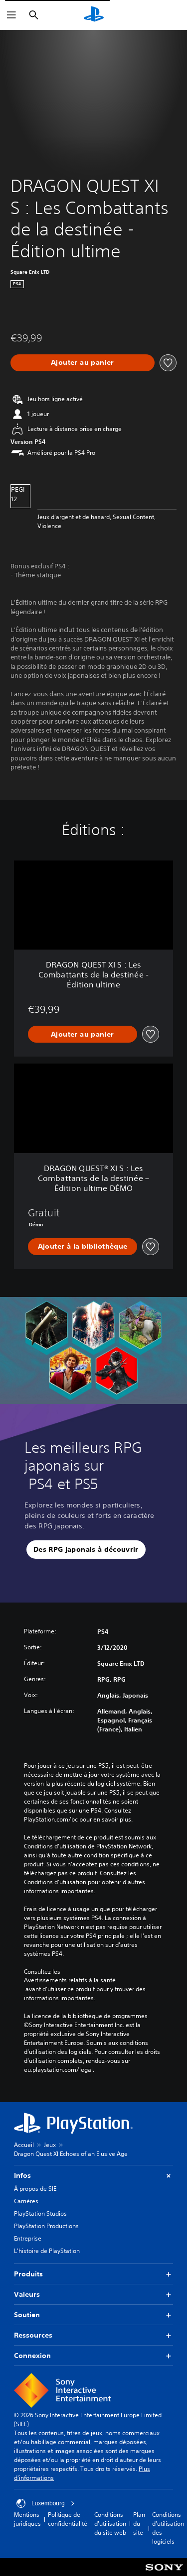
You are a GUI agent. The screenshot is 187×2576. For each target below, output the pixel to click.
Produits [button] (93, 2274)
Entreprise (27, 2238)
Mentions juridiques (27, 2519)
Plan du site (139, 2523)
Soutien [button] (93, 2315)
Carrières (26, 2201)
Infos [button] (93, 2175)
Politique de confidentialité (67, 2519)
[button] (86, 1549)
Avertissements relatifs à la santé (70, 1980)
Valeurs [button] (93, 2294)
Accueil (24, 2145)
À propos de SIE (35, 2188)
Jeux (50, 2145)
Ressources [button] (93, 2335)
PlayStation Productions (46, 2226)
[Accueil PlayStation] (93, 14)
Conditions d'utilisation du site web (110, 2523)
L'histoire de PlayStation (47, 2251)
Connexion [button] (93, 2356)
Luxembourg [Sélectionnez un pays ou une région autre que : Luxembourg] (45, 2503)
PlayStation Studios (40, 2213)
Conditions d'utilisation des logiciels (168, 2528)
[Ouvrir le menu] (11, 15)
